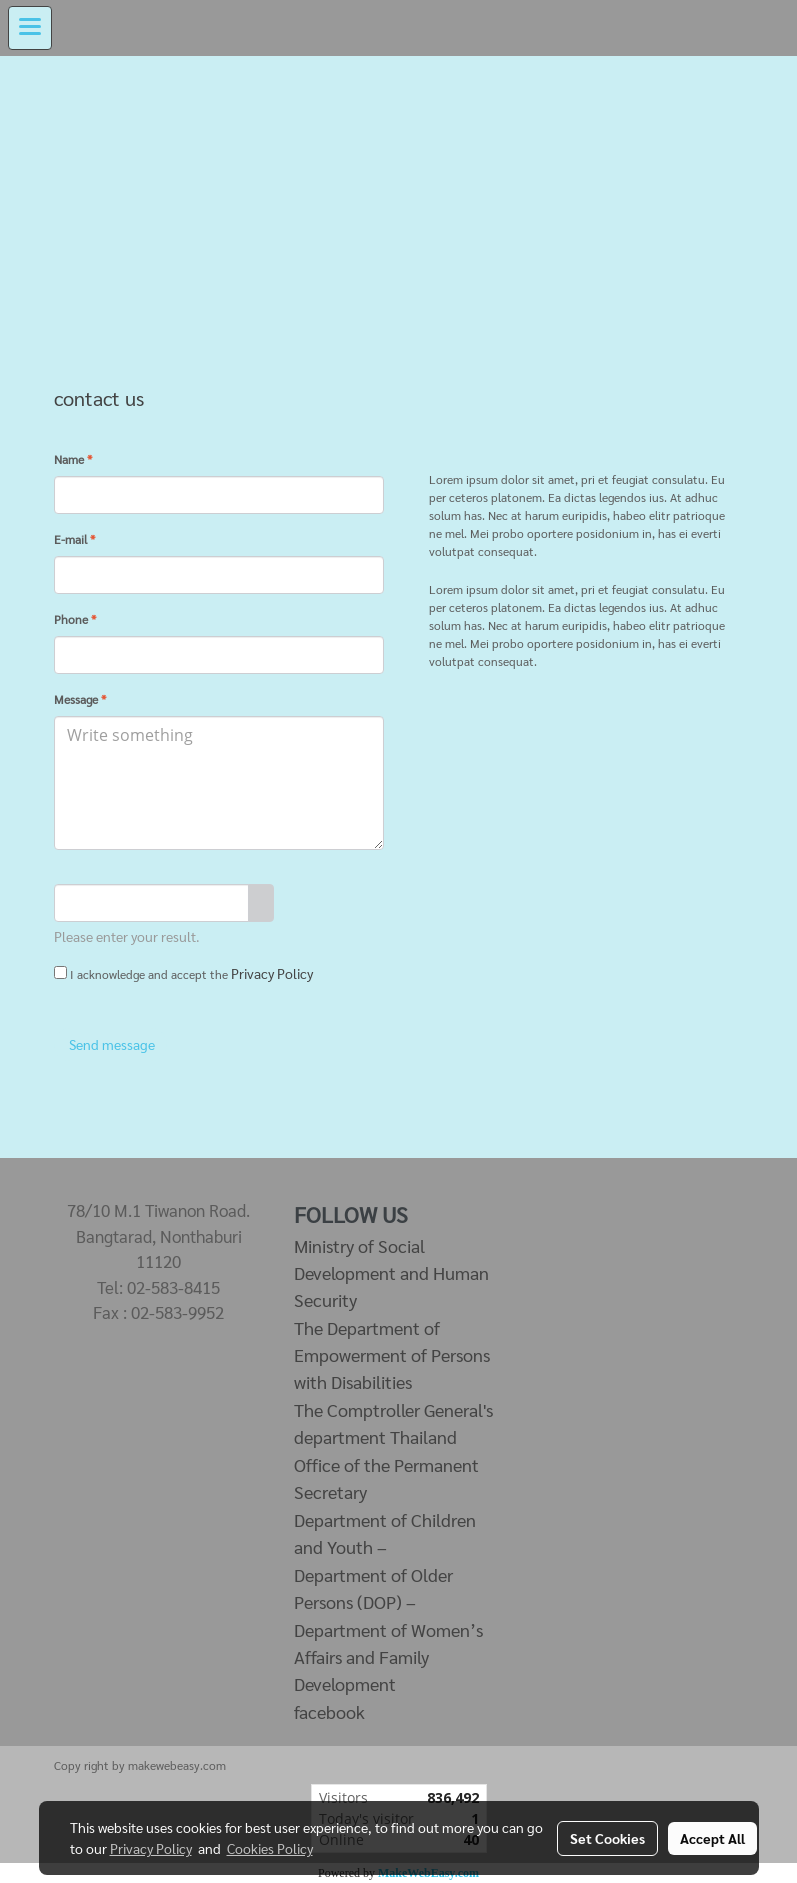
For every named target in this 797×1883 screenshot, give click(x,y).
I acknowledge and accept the (183, 973)
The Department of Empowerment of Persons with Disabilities (392, 1354)
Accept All (712, 1838)
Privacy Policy (272, 973)
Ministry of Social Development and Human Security (391, 1272)
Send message (110, 1044)
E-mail (74, 539)
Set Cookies (607, 1838)
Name (73, 459)
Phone (75, 619)
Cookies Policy (270, 1848)
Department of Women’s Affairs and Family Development (388, 1656)
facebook (329, 1711)
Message (80, 699)
